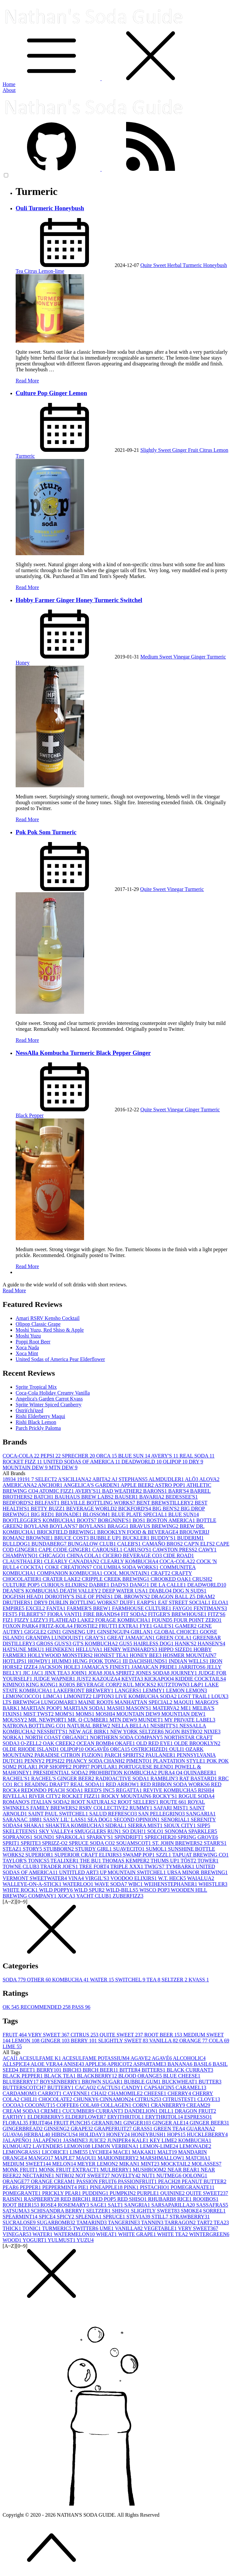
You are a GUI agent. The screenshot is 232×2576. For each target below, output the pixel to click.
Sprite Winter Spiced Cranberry (48, 1404)
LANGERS (129, 1690)
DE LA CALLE (168, 1585)
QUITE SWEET (122, 2034)
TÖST (189, 1860)
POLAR (28, 1766)
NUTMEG (169, 2175)
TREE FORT (94, 1866)
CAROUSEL (107, 1549)
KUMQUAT (18, 2146)
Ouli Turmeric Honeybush (50, 208)
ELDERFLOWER (86, 2117)
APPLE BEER (138, 1485)
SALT (116, 2205)
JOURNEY (184, 1673)
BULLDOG (17, 1544)
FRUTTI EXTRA (119, 1626)
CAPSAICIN (159, 2087)
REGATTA (129, 1790)
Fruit (193, 450)
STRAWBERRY (190, 2216)
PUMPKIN (123, 2193)
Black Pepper (30, 1115)
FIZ (8, 1620)
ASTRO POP (170, 1485)
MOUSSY (15, 1720)
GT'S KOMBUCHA (96, 1643)
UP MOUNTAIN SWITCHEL (133, 1872)
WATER (102, 1979)
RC (19, 1784)
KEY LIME (164, 2140)
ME (186, 1708)
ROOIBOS (205, 2199)
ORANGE (194, 2040)
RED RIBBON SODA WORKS (175, 1784)
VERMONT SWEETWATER (35, 1878)
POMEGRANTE (22, 2193)
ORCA (107, 1455)
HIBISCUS (65, 2134)
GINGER (56, 2040)
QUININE (173, 2193)
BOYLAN (37, 1526)
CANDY (133, 2087)
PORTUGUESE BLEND (147, 1766)
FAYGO (183, 1608)
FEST (11, 1614)
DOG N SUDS (189, 1590)
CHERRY (179, 2093)
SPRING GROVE (198, 1837)
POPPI (82, 1766)
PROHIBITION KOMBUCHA (123, 1772)
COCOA (14, 2105)
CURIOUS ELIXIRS (65, 1585)
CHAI (99, 2093)
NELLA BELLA (130, 1725)
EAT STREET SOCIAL (185, 1602)
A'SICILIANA (75, 1479)
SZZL (164, 1855)
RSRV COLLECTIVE (104, 1808)
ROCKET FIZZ (23, 1461)
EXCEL (36, 1608)
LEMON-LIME (159, 2146)
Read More (27, 380)
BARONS (155, 1491)
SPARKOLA (71, 1837)
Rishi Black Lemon (36, 1422)
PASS (81, 2007)
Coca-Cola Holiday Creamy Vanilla (53, 1393)
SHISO (121, 2210)
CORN (142, 2105)
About (9, 90)
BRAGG (119, 1526)
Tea (20, 271)
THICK (12, 2228)
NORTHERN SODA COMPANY (127, 1737)
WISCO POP (155, 1890)
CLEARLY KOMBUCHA (129, 1561)
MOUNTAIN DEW (26, 1467)
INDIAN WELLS (189, 1661)
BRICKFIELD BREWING (67, 1532)
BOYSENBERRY (60, 2081)
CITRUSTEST (180, 2099)
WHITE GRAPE (137, 2234)
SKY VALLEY (57, 1831)
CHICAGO (53, 1555)
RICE (185, 2199)
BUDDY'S (164, 1538)
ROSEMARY (74, 2205)
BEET (28, 2070)
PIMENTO (139, 1761)
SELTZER (175, 1979)
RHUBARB (162, 2199)
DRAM (205, 1596)
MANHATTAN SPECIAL (144, 1702)
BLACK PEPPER (23, 2076)
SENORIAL (176, 1819)
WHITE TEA (173, 2234)
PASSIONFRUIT (138, 2181)
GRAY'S (96, 1637)
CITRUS (85, 2034)
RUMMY (141, 1808)
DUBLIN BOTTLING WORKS (84, 1602)
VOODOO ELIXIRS (134, 1878)
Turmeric (193, 265)
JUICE (98, 2140)
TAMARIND (92, 2222)
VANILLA (164, 2040)
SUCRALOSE (20, 2222)
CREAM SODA (21, 2111)
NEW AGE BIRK (89, 1731)
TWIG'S (155, 1866)
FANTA (56, 1608)
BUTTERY (61, 2087)
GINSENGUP (114, 1632)
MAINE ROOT (96, 1702)
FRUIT (15, 2034)
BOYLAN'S (64, 1526)
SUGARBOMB (56, 2222)
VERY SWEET (49, 2034)
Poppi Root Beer (33, 1341)
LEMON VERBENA (116, 2146)
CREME (51, 2111)
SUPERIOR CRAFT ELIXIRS (88, 1855)
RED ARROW (123, 1784)
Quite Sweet (153, 265)
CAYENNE (77, 2093)
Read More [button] (14, 1290)
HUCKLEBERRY (207, 2134)
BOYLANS (93, 1526)
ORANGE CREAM (54, 2181)
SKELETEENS (21, 1831)
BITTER (131, 2070)
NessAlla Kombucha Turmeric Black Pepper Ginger (83, 1052)
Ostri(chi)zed (29, 1410)
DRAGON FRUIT (195, 2111)
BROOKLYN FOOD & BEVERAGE (138, 1532)
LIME (12, 2046)
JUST (84, 1678)
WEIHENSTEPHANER (171, 1884)
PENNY (35, 1761)
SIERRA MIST (146, 1825)
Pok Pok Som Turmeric (46, 832)
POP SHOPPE (56, 1766)
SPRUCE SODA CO (92, 1843)
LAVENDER (48, 2146)
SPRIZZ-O (55, 1843)
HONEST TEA (112, 1655)
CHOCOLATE (55, 2099)
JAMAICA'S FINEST (106, 1667)
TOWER (208, 1860)
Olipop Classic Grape (38, 1324)
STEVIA (139, 2216)
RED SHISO (132, 2199)
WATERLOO (78, 1884)
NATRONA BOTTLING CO (35, 1725)
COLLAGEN (117, 2105)
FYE (146, 1626)
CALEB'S (129, 1544)
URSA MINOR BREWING (197, 1872)
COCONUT (40, 2105)
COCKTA (32, 1567)
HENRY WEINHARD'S (131, 1649)
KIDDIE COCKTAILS (200, 1678)
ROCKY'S (165, 1796)
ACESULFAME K (40, 2058)
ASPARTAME (150, 2064)
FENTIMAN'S (210, 1608)
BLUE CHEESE (181, 2076)
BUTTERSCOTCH (25, 2087)
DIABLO (161, 1590)
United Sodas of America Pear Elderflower (60, 1359)
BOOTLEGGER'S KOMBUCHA (40, 1520)
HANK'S (186, 1643)
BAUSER (127, 1497)
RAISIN (13, 2199)
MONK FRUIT (21, 2169)
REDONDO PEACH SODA (52, 1790)
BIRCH (72, 2070)
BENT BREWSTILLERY (166, 1502)
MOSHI (105, 1714)
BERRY (84, 2040)
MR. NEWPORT (48, 1720)
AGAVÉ (162, 2058)
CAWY (207, 1549)
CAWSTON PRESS (175, 1549)
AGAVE (141, 2058)
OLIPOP (176, 1461)
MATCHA (198, 2158)
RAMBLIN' (165, 1778)
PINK (132, 2187)
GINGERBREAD (23, 2128)
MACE (122, 2152)
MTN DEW (63, 1467)
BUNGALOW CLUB (92, 1544)
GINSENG (57, 2128)
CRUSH (202, 1579)
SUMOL (157, 1849)
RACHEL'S (17, 1778)
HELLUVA (89, 1649)
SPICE (48, 2216)
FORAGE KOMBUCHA (123, 1620)
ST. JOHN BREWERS (178, 1843)
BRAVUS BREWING (155, 1526)
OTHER (39, 1979)
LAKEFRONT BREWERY (84, 1690)
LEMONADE (195, 2146)
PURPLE (149, 2193)
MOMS (86, 1714)
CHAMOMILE (126, 2093)
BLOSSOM (97, 1514)
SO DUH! (134, 1831)
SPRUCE (114, 2216)
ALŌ (192, 1479)
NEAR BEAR (184, 2169)
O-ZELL (32, 1743)
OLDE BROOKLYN (197, 1743)
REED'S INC (100, 1790)
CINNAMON (117, 2099)
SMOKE (192, 2210)
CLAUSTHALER (23, 1561)
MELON (64, 2164)
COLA (219, 2040)
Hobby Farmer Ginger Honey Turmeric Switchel (79, 600)
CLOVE (208, 2099)
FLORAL (16, 2122)
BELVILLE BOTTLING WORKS (99, 1502)
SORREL (214, 2210)
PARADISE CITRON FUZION (70, 1755)
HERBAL (37, 2134)
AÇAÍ (11, 2058)
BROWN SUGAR (103, 2081)
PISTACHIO (155, 2187)
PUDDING (96, 2193)
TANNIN (153, 2222)
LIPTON (104, 1696)
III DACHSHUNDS (145, 1661)
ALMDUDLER (167, 1479)
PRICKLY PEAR (62, 2193)
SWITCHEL (131, 1979)
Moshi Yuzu (28, 1336)
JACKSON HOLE (60, 1667)
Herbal (174, 265)
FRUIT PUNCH (72, 2122)
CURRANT (109, 2111)
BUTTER (209, 2081)
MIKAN (130, 2164)
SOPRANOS (18, 1837)
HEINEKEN (61, 1649)
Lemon (220, 450)
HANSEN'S (211, 1643)
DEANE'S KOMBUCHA (31, 1590)
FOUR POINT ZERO (198, 1620)
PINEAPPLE (107, 2187)
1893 (10, 1479)
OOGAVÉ (97, 1749)
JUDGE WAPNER (55, 1678)
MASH (116, 1708)
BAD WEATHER (122, 1491)
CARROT (50, 2093)
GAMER (186, 1626)
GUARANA (200, 2128)
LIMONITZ (78, 1696)
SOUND (45, 1837)
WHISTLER (212, 1884)
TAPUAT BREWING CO (200, 1855)
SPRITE (31, 1843)
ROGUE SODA (197, 1796)
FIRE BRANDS (102, 1614)
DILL (167, 2111)
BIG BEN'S (166, 1508)
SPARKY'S (100, 1837)
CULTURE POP (22, 1585)
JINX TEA (58, 1673)
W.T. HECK (172, 1878)
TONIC (32, 2228)
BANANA (180, 2064)
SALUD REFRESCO (113, 1813)
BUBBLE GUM (143, 2081)
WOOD (12, 2240)
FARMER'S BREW (89, 1608)
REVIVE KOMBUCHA (170, 1790)
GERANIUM (107, 2122)
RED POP (104, 2199)
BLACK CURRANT (190, 2070)
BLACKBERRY (97, 2076)
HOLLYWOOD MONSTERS (61, 1655)
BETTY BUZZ (48, 1508)
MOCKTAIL (176, 2164)
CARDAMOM (20, 2093)
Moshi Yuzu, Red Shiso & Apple (50, 1330)
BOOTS (87, 1520)
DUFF (128, 1602)
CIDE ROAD (178, 1555)
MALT (167, 2152)
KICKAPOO (159, 1678)
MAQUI (184, 1702)
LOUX (219, 1696)
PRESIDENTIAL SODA (61, 1772)
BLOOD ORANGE (140, 2076)
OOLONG (194, 2175)
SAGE (99, 2205)
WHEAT (107, 2234)
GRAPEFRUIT (113, 2128)
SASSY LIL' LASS (65, 1819)
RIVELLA (16, 1796)
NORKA (14, 1737)
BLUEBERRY (21, 2081)
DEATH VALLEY (81, 1590)
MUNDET (151, 1720)
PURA (167, 1772)
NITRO (65, 2175)
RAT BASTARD (198, 1778)
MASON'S (139, 1708)
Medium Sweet (156, 656)
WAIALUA (200, 1878)
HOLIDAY (92, 2134)
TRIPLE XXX (127, 1866)
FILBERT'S (33, 1614)
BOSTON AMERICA (171, 1520)
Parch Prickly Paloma (38, 1428)
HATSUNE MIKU (24, 1649)
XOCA (67, 1896)
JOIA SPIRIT (120, 1673)
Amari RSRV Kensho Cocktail (48, 1318)
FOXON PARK (21, 1626)
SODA (15, 1979)
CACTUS (109, 2087)
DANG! (140, 1585)
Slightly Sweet (156, 450)
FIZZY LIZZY (31, 1620)
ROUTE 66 (174, 1802)
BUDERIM (190, 1538)
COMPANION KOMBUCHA (70, 1573)
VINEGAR (18, 2234)
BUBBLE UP (106, 1538)
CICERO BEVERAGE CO (132, 1555)
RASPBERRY (42, 2199)
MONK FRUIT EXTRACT (69, 2169)
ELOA (220, 1602)
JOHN (79, 1673)
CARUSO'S (138, 1549)
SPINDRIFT (129, 1837)
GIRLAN (142, 1632)
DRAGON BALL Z (173, 1596)
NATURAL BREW (89, 1725)
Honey (23, 662)
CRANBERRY (168, 2105)
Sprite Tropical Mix (36, 1387)
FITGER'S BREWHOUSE (178, 1614)
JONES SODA (153, 1673)
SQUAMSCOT (134, 1843)
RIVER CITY (45, 1796)
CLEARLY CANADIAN (72, 1561)
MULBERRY (116, 2169)
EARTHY (15, 2117)
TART (205, 2222)
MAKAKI (144, 2152)
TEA (154, 1979)
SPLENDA (89, 2216)
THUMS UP (166, 1860)
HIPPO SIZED (176, 1649)
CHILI (30, 2099)
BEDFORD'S (19, 1502)
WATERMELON (75, 2234)
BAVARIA (152, 1497)
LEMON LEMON (186, 1690)
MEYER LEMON (98, 2164)
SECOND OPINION (137, 1819)
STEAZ (13, 1849)
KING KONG (42, 1684)
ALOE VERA (47, 2064)
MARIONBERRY (119, 2158)
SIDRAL (116, 1825)
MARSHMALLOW (163, 2158)
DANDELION (141, 2111)
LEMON (26, 2040)
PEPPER (31, 2187)
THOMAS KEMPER (126, 1860)
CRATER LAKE (62, 1579)
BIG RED (43, 1514)
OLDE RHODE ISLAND (31, 1749)
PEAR (11, 2187)
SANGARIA (201, 1813)
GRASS (143, 2128)
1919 (24, 1479)
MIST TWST (39, 1714)
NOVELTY (126, 2175)
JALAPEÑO (18, 2140)
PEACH (169, 2181)
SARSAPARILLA (174, 2205)
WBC (136, 1884)
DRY (196, 1461)
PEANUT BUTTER (204, 2181)
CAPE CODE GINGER (65, 1549)
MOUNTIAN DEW (183, 1714)
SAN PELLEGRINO (162, 1813)
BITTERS (154, 2070)
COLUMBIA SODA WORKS (126, 1567)
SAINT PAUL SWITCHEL (58, 1813)
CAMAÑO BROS (163, 1544)
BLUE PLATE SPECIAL (139, 1514)
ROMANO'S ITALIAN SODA (37, 1802)
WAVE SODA (111, 1884)
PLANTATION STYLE (180, 1761)
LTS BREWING (22, 1702)
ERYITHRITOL (126, 2117)
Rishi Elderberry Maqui (40, 1416)
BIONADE (69, 1514)
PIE (84, 2187)
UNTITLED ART (79, 1872)
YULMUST (62, 2240)
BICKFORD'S (135, 1508)
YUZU (85, 2240)
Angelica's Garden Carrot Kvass (49, 1398)
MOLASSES (207, 2164)
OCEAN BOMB (96, 1743)
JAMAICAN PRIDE (155, 1667)
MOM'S (65, 1714)
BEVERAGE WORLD (92, 1508)
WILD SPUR (90, 1890)
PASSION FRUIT (97, 2181)
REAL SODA (197, 1455)
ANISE (74, 2064)
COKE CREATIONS (69, 1567)
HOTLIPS (15, 1661)
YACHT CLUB (94, 1896)
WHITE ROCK (21, 1890)
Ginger (180, 450)
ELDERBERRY (46, 2117)
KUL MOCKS (140, 1684)
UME (107, 2228)
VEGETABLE (161, 2228)
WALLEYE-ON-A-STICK (33, 1884)
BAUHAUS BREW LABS (85, 1497)
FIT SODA (134, 1614)
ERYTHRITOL (164, 2117)
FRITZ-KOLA (56, 1626)
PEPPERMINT (60, 2187)
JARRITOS (193, 1667)
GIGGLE (36, 1632)
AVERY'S (165, 1455)
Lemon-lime (51, 271)
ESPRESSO (198, 2117)
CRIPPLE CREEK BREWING (116, 1579)
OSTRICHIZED (150, 1749)
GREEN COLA (174, 1637)
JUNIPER (119, 2140)
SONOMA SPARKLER (191, 1831)
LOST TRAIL (194, 1696)
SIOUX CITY (180, 1825)
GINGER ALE (171, 2122)
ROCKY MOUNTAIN (126, 1796)
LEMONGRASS (22, 2152)
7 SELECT (44, 1479)
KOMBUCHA (71, 1979)
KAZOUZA (106, 1678)
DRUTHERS (18, 1602)
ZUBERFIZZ (128, 1896)
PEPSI (51, 1455)
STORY (33, 1849)
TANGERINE (124, 2222)
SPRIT (12, 1843)
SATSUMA (17, 2210)
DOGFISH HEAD (24, 1596)
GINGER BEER (209, 2122)
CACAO (86, 2087)
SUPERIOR (39, 1855)
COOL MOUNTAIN (127, 1573)
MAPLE (65, 2158)
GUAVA (13, 2134)
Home (9, 84)
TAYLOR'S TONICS (27, 1860)
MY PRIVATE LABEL (189, 1720)
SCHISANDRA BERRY (58, 2210)
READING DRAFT (47, 1784)
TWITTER (86, 2228)
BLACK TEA (60, 2076)
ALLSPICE (17, 2064)
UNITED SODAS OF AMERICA (82, 1461)
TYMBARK (181, 1866)
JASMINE (76, 2140)
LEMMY (154, 1690)
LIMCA (53, 1696)
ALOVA (209, 1479)
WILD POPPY (56, 1890)
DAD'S (119, 1585)
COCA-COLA (21, 1455)
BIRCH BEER (100, 2070)
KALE (141, 2140)
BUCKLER (137, 1538)
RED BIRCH (76, 2199)
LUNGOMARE (59, 1702)
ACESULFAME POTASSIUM (96, 2058)
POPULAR (105, 1766)
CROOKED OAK (171, 1579)
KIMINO (14, 1684)
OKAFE (125, 1743)
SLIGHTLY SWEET (123, 2040)
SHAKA (34, 1825)
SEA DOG (101, 1819)
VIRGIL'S (97, 1878)
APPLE (96, 2064)
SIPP (203, 1825)
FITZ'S (216, 1614)
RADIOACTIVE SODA (123, 1778)
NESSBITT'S (53, 1731)
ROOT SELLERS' (139, 1802)
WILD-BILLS (122, 1890)
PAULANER (161, 1755)
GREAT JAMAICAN (131, 1637)
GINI (55, 1632)
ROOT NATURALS (94, 1802)
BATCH (44, 1497)
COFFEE (68, 2105)
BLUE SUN (134, 1455)
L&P (198, 1684)
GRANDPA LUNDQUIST (55, 1637)
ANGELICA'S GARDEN (92, 1485)
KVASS (199, 1979)
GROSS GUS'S (54, 1643)
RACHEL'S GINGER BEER (63, 1778)
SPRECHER (79, 1455)
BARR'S (179, 1491)
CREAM (198, 2105)
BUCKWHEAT (180, 2081)
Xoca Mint (27, 1353)
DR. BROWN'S (132, 1596)
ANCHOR (51, 1485)
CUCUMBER (79, 2111)
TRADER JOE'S (59, 1866)
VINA (76, 1878)
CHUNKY (86, 2099)
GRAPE (82, 2128)
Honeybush (215, 265)
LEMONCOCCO (23, 1696)
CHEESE (155, 2093)
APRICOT (120, 2064)
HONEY (118, 2134)
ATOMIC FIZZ (57, 1491)
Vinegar (182, 656)
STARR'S (215, 1843)
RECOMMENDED (46, 2007)
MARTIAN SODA (85, 1708)
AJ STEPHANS (130, 1479)
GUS (126, 1643)
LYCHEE (101, 2152)
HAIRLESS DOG (154, 1643)
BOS (140, 1520)
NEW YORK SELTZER (137, 1731)
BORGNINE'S (115, 1520)
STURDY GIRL (94, 1849)
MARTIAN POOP (42, 1708)
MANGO (41, 2158)
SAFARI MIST (172, 1808)
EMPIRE (14, 1608)
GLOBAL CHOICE (177, 1632)
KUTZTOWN (174, 1684)
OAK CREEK (60, 1743)
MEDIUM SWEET (27, 2164)
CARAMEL (191, 2087)
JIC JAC (34, 1673)
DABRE (99, 1585)
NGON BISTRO (184, 1731)
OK (12, 2007)
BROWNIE (40, 1538)
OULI (177, 1749)
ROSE (49, 2205)
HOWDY (40, 1661)
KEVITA (133, 1678)
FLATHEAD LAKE (72, 1620)
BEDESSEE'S (182, 1497)
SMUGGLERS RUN (99, 1831)
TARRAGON (181, 2222)
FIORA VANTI (65, 1614)
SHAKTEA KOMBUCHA (75, 1825)
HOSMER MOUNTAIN (190, 1655)
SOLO (156, 1831)
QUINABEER (199, 1772)
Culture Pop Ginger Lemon (51, 393)
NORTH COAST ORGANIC (57, 1737)
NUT (149, 2175)
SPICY (66, 2216)
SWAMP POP (139, 1855)
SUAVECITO (129, 1849)
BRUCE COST (72, 1538)
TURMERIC (57, 2228)
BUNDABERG (49, 1544)
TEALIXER (65, 1860)
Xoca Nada (27, 1347)
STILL (161, 2216)
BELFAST (48, 1502)
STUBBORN (59, 1849)
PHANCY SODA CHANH (96, 1761)
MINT (151, 2164)
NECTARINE (38, 2175)
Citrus (31, 271)
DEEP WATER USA (125, 1590)
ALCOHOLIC (189, 2058)
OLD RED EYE (155, 1743)
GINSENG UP (80, 1632)
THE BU (91, 1860)
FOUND (163, 1620)
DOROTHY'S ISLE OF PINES (79, 1596)
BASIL (203, 2064)
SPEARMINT (21, 2216)
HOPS (177, 2134)
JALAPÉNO (48, 2140)
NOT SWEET (93, 2175)
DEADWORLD (142, 1461)
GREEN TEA (170, 2128)
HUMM (62, 1661)
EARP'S (147, 1602)
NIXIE (212, 1731)
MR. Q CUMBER (88, 1720)
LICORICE (56, 2152)
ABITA (101, 1479)
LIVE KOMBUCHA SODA (146, 1696)
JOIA (96, 1673)
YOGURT (35, 2240)
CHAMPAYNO (21, 1555)
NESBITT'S (165, 1725)
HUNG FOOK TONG (98, 1661)
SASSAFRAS (212, 2205)
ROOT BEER (163, 2034)
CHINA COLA (84, 1555)
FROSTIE (86, 1626)
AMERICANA (20, 1485)
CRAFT (161, 1573)
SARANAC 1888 (23, 1819)
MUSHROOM (150, 2169)
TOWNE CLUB (21, 1866)
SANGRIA (137, 2205)
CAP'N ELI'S (200, 1544)
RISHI (206, 1790)
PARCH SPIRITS (125, 1755)
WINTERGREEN (209, 2234)
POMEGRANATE (193, 2187)
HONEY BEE (146, 1655)
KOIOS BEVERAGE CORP (91, 1684)
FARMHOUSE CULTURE (142, 1608)
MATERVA (166, 1708)
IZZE (31, 1667)
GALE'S (164, 1626)
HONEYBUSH (149, 2134)
